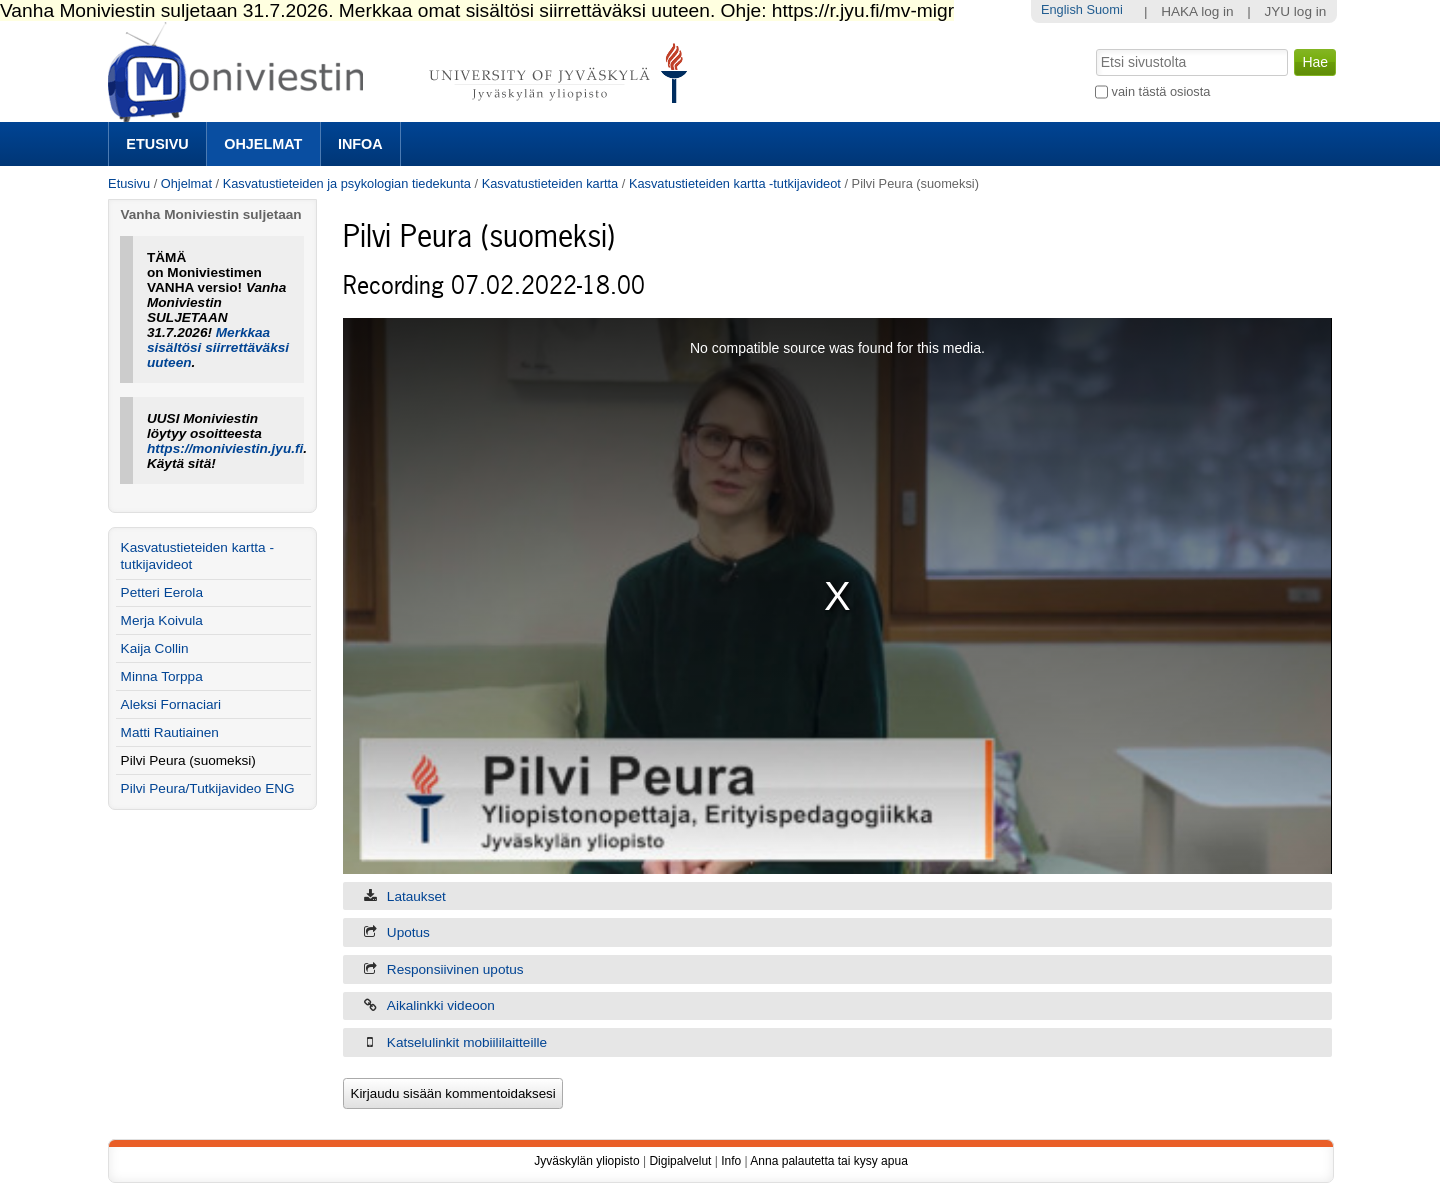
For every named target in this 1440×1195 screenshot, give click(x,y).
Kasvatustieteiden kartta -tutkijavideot (735, 183)
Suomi (1104, 9)
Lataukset (416, 896)
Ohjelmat (263, 144)
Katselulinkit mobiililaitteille (467, 1042)
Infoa (360, 144)
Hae (1094, 47)
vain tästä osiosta (1161, 91)
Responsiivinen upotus (455, 969)
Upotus (408, 932)
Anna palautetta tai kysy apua (828, 1161)
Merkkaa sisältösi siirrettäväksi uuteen (218, 347)
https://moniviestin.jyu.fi (225, 448)
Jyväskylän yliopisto (586, 1161)
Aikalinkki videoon (441, 1005)
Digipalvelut (680, 1161)
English (1062, 9)
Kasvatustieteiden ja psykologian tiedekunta (347, 183)
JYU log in (1295, 11)
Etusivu (157, 144)
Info (731, 1161)
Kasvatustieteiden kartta (550, 183)
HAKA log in (1197, 11)
